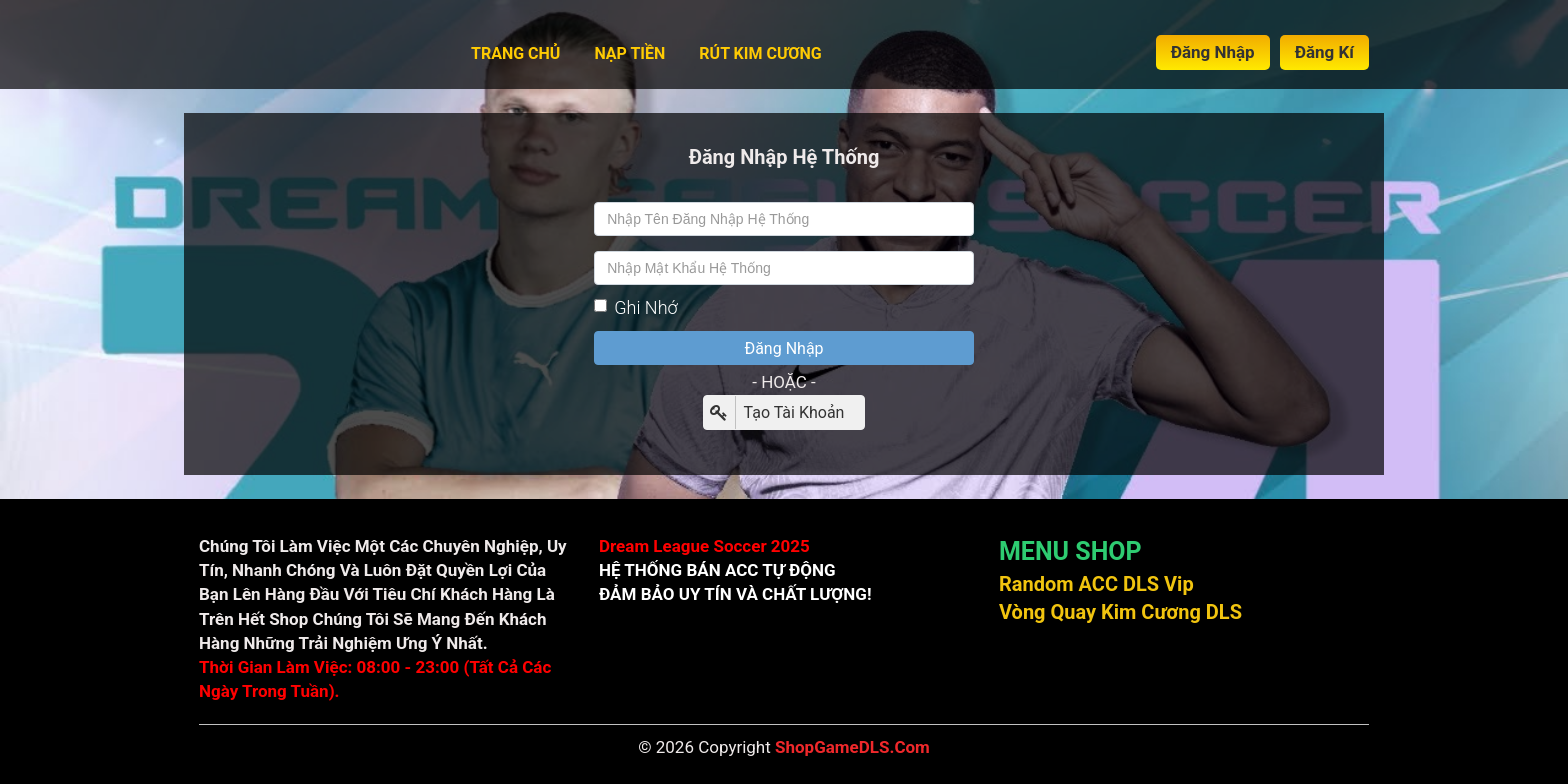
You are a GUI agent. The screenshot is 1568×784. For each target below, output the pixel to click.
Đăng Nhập (1213, 52)
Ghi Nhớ (635, 307)
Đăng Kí (1324, 52)
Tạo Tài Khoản (774, 412)
